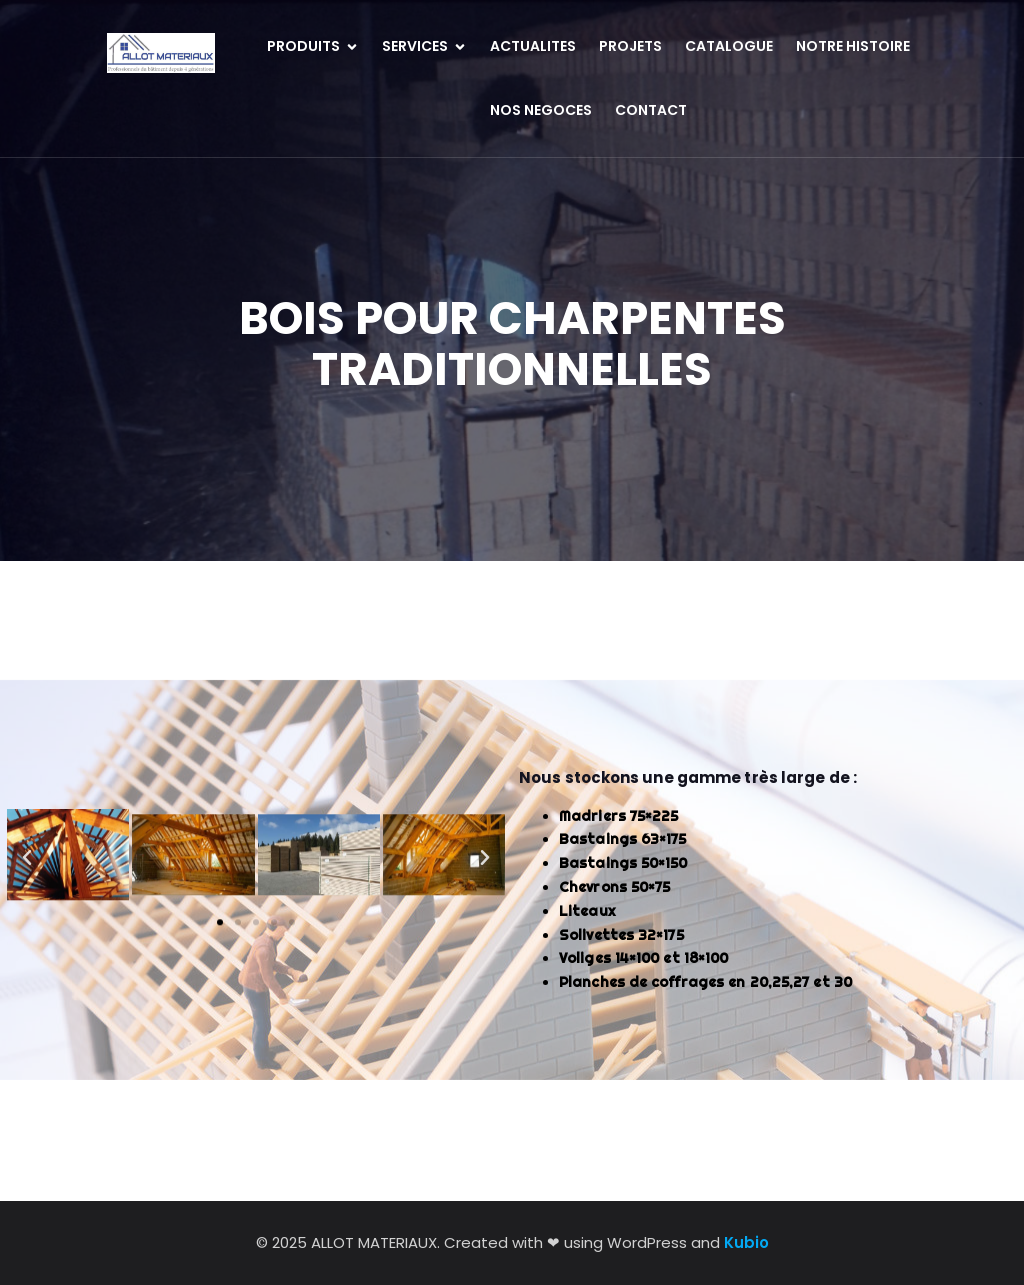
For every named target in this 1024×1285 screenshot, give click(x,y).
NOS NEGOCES (541, 110)
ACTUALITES (533, 46)
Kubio (746, 1242)
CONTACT (651, 110)
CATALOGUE (729, 46)
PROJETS (630, 46)
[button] (27, 843)
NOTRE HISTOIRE (853, 46)
